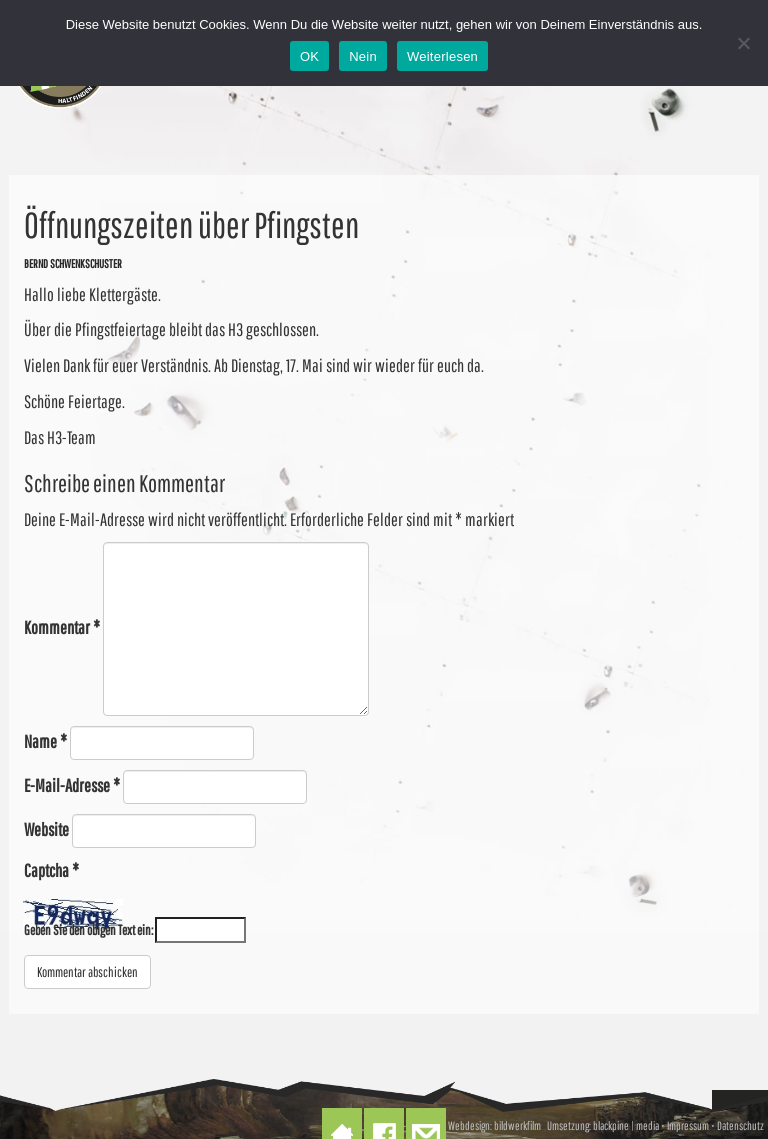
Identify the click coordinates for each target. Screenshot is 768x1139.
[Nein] (743, 43)
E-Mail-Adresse (72, 785)
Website (46, 829)
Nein (363, 56)
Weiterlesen (442, 56)
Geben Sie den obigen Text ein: (88, 930)
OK (309, 56)
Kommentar (62, 627)
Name (45, 741)
